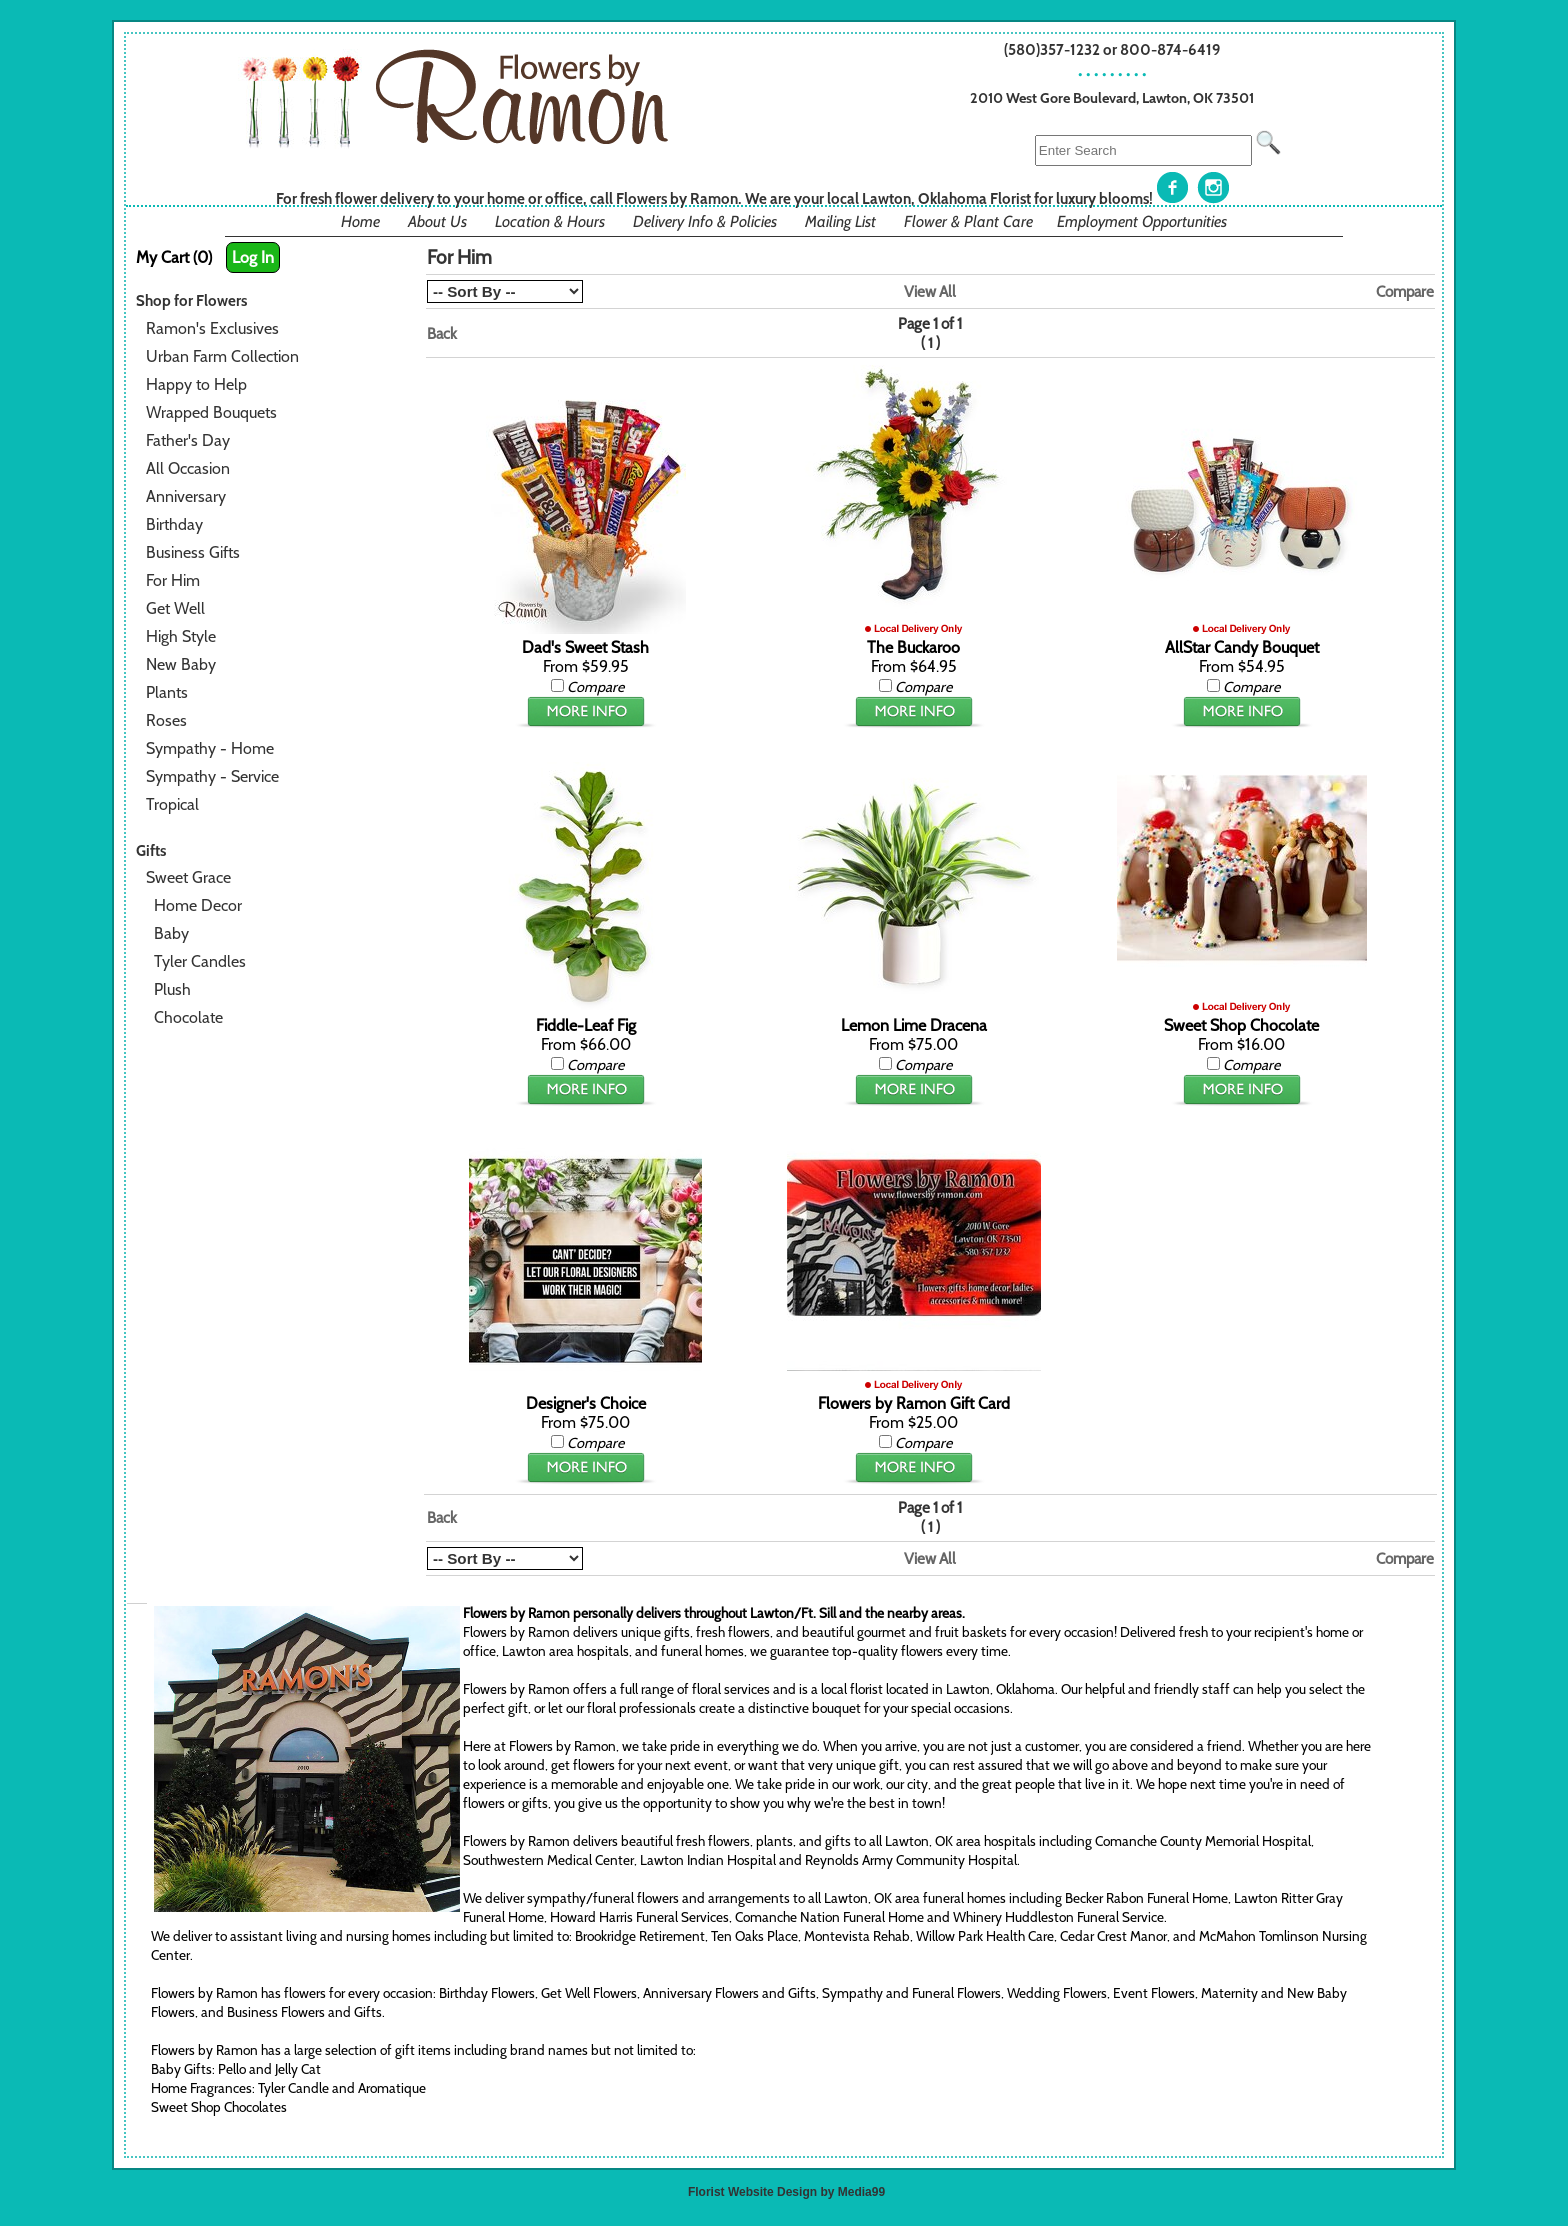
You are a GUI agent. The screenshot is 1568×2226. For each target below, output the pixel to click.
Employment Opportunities (1142, 221)
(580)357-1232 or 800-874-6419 (1112, 49)
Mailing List (840, 221)
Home (360, 221)
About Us (437, 221)
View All (930, 291)
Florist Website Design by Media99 (786, 2192)
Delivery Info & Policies (705, 221)
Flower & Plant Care (968, 221)
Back (442, 333)
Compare (1405, 291)
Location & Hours (550, 221)
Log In (253, 257)
